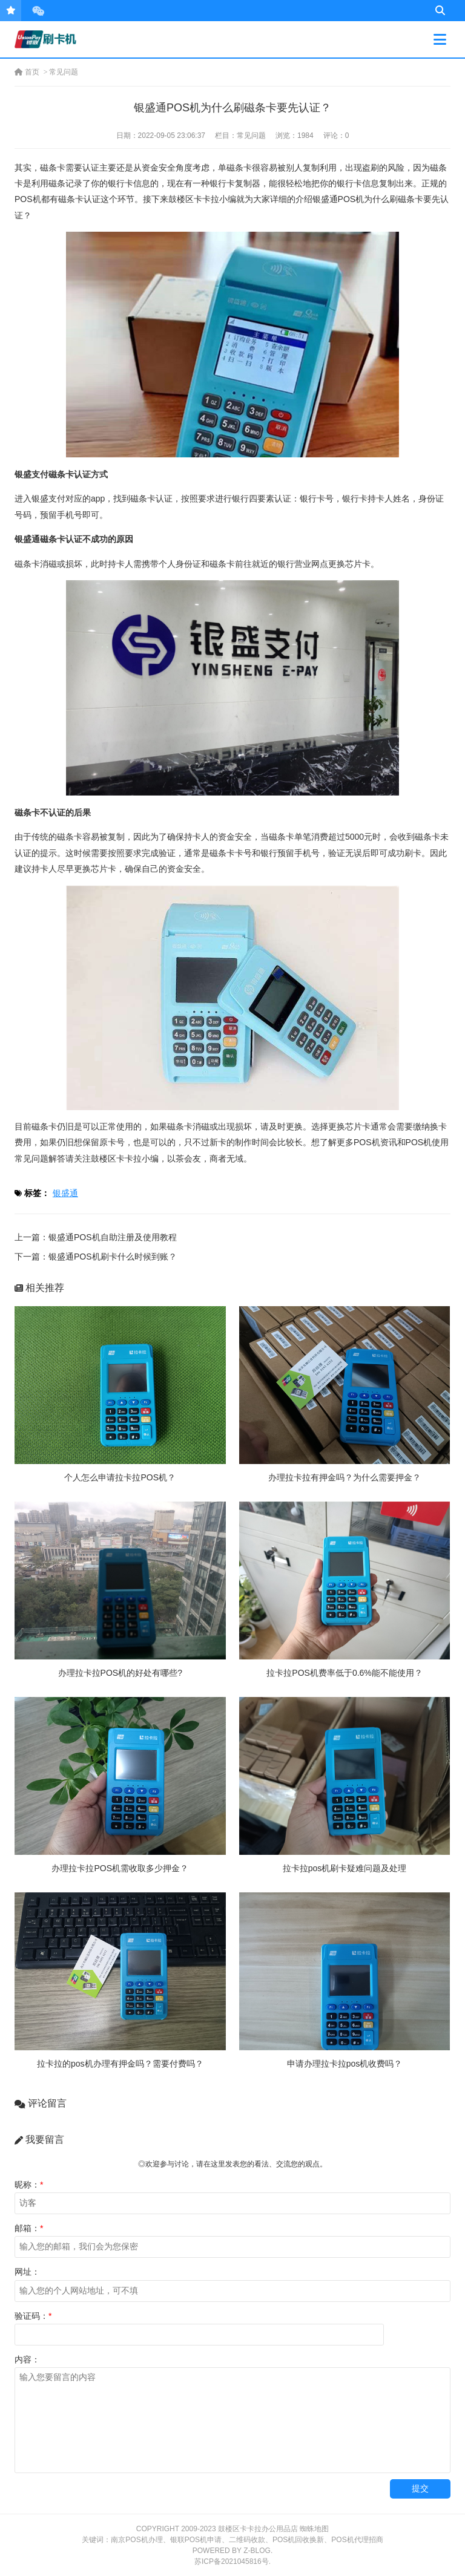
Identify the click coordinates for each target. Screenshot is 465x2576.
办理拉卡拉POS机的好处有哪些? (120, 1673)
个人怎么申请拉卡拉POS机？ (120, 1477)
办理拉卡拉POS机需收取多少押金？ (119, 1868)
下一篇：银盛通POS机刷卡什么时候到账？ (96, 1256)
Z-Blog (257, 2550)
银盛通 (65, 1193)
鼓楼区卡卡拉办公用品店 (258, 2529)
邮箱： (29, 2228)
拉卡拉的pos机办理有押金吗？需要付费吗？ (120, 2063)
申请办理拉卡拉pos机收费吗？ (345, 2063)
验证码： (33, 2316)
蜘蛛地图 (314, 2529)
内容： (27, 2359)
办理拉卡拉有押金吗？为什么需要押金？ (344, 1477)
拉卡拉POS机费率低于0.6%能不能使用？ (344, 1673)
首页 (27, 72)
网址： (27, 2272)
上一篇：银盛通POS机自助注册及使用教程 (96, 1237)
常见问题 (63, 72)
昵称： (29, 2184)
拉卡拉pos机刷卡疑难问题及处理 (345, 1868)
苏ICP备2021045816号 (231, 2561)
